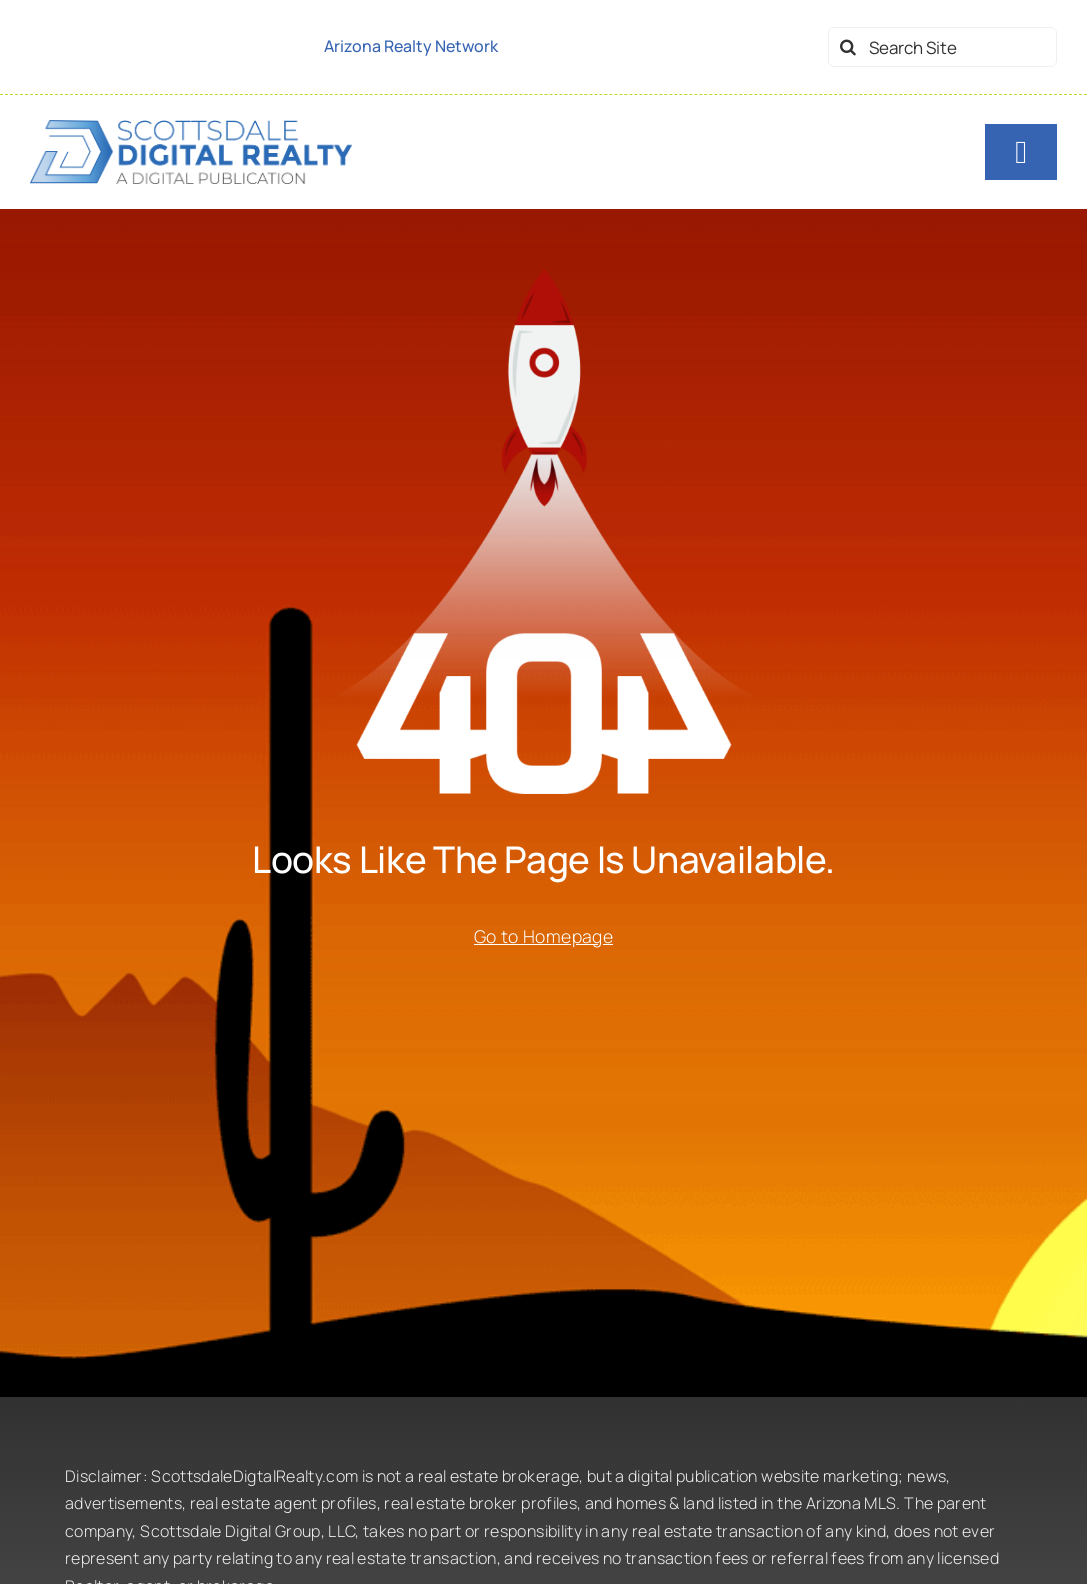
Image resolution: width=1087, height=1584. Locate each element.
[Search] (848, 47)
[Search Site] (942, 47)
